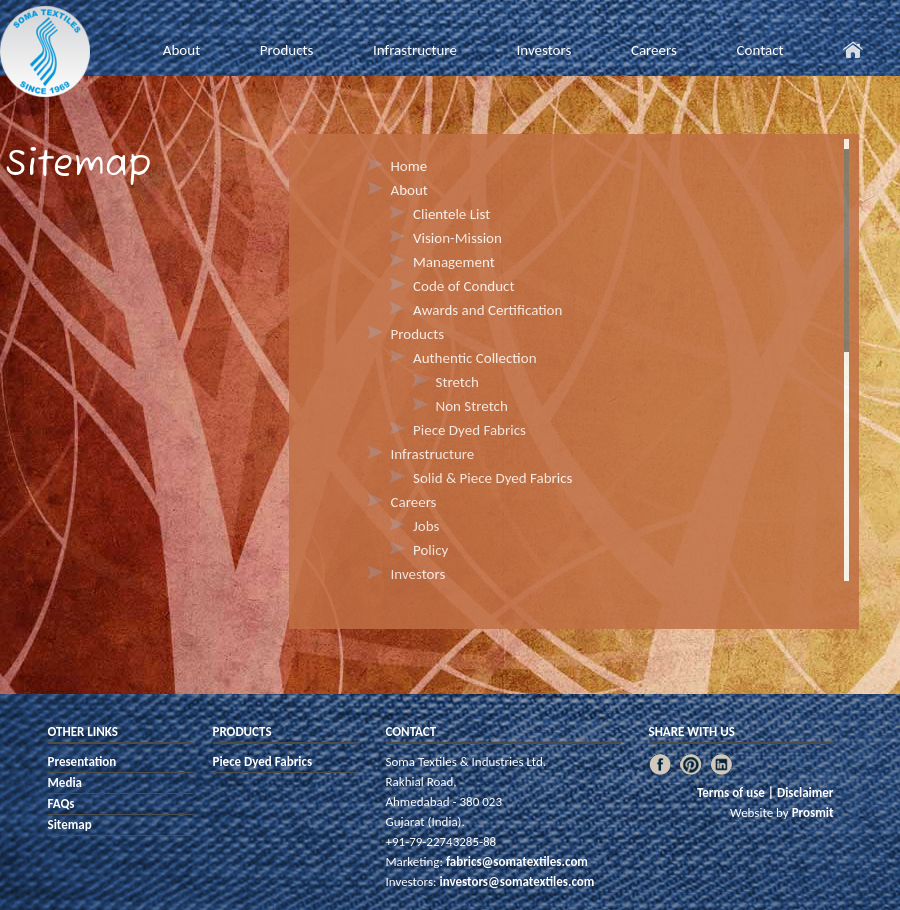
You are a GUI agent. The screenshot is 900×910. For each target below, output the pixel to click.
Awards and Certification (487, 310)
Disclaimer (805, 792)
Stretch (457, 382)
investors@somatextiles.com (516, 881)
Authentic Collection (475, 358)
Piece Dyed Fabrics (469, 430)
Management (454, 262)
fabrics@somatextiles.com (515, 861)
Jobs (426, 526)
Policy (430, 550)
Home (409, 166)
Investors (543, 50)
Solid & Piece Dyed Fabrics (492, 478)
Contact (759, 50)
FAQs (61, 803)
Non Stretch (472, 406)
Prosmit (813, 812)
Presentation (82, 761)
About (181, 50)
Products (287, 50)
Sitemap (70, 824)
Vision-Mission (457, 238)
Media (65, 782)
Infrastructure (415, 50)
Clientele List (451, 214)
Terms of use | (737, 792)
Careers (654, 50)
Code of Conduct (463, 286)
